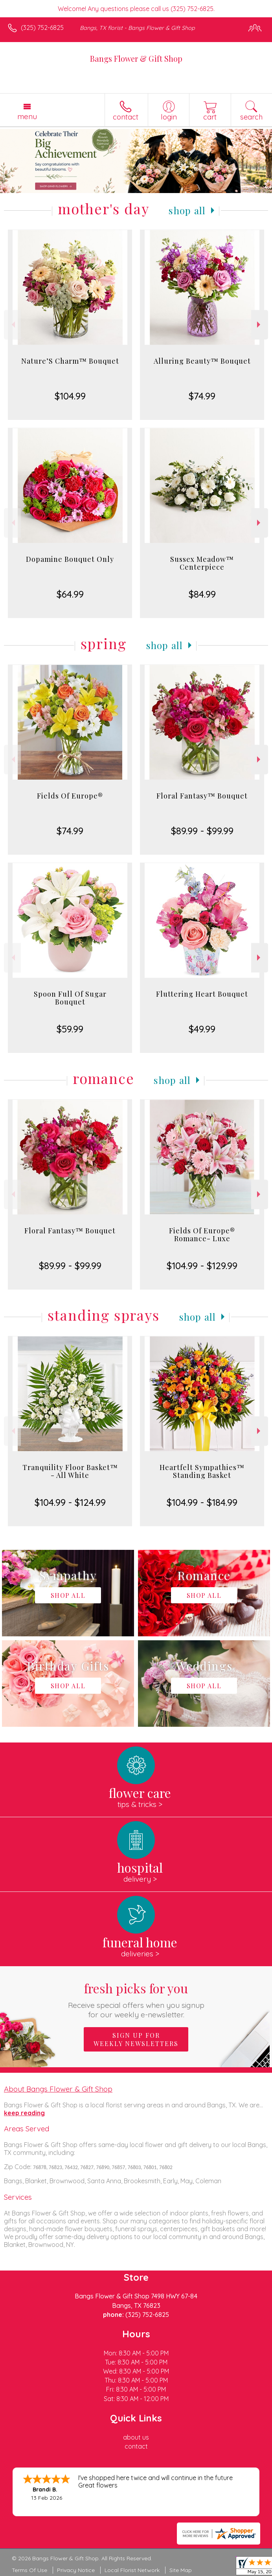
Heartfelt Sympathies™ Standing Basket (202, 1471)
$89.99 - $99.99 (202, 831)
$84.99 (202, 594)
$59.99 (70, 1029)
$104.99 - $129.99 (202, 1265)
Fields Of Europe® (70, 795)
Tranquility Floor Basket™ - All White (70, 1471)
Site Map (180, 2570)
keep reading (24, 2113)
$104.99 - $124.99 (70, 1502)
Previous (12, 324)
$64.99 (70, 594)
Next (259, 324)
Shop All (187, 210)
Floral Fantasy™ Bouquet (202, 795)
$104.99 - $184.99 (202, 1502)
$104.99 (70, 396)
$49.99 (202, 1029)
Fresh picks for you (136, 1999)
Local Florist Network (132, 2570)
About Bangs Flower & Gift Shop (58, 2089)
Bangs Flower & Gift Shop (136, 58)
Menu (27, 116)
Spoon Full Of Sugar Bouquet (70, 997)
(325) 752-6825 (42, 27)
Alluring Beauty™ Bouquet (202, 361)
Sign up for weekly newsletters (136, 2039)
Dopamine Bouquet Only (70, 559)
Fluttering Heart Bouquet (202, 994)
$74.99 (202, 396)
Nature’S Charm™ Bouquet (70, 361)
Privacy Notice (76, 2570)
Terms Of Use (29, 2570)
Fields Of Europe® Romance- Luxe (202, 1234)
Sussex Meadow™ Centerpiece (202, 563)
